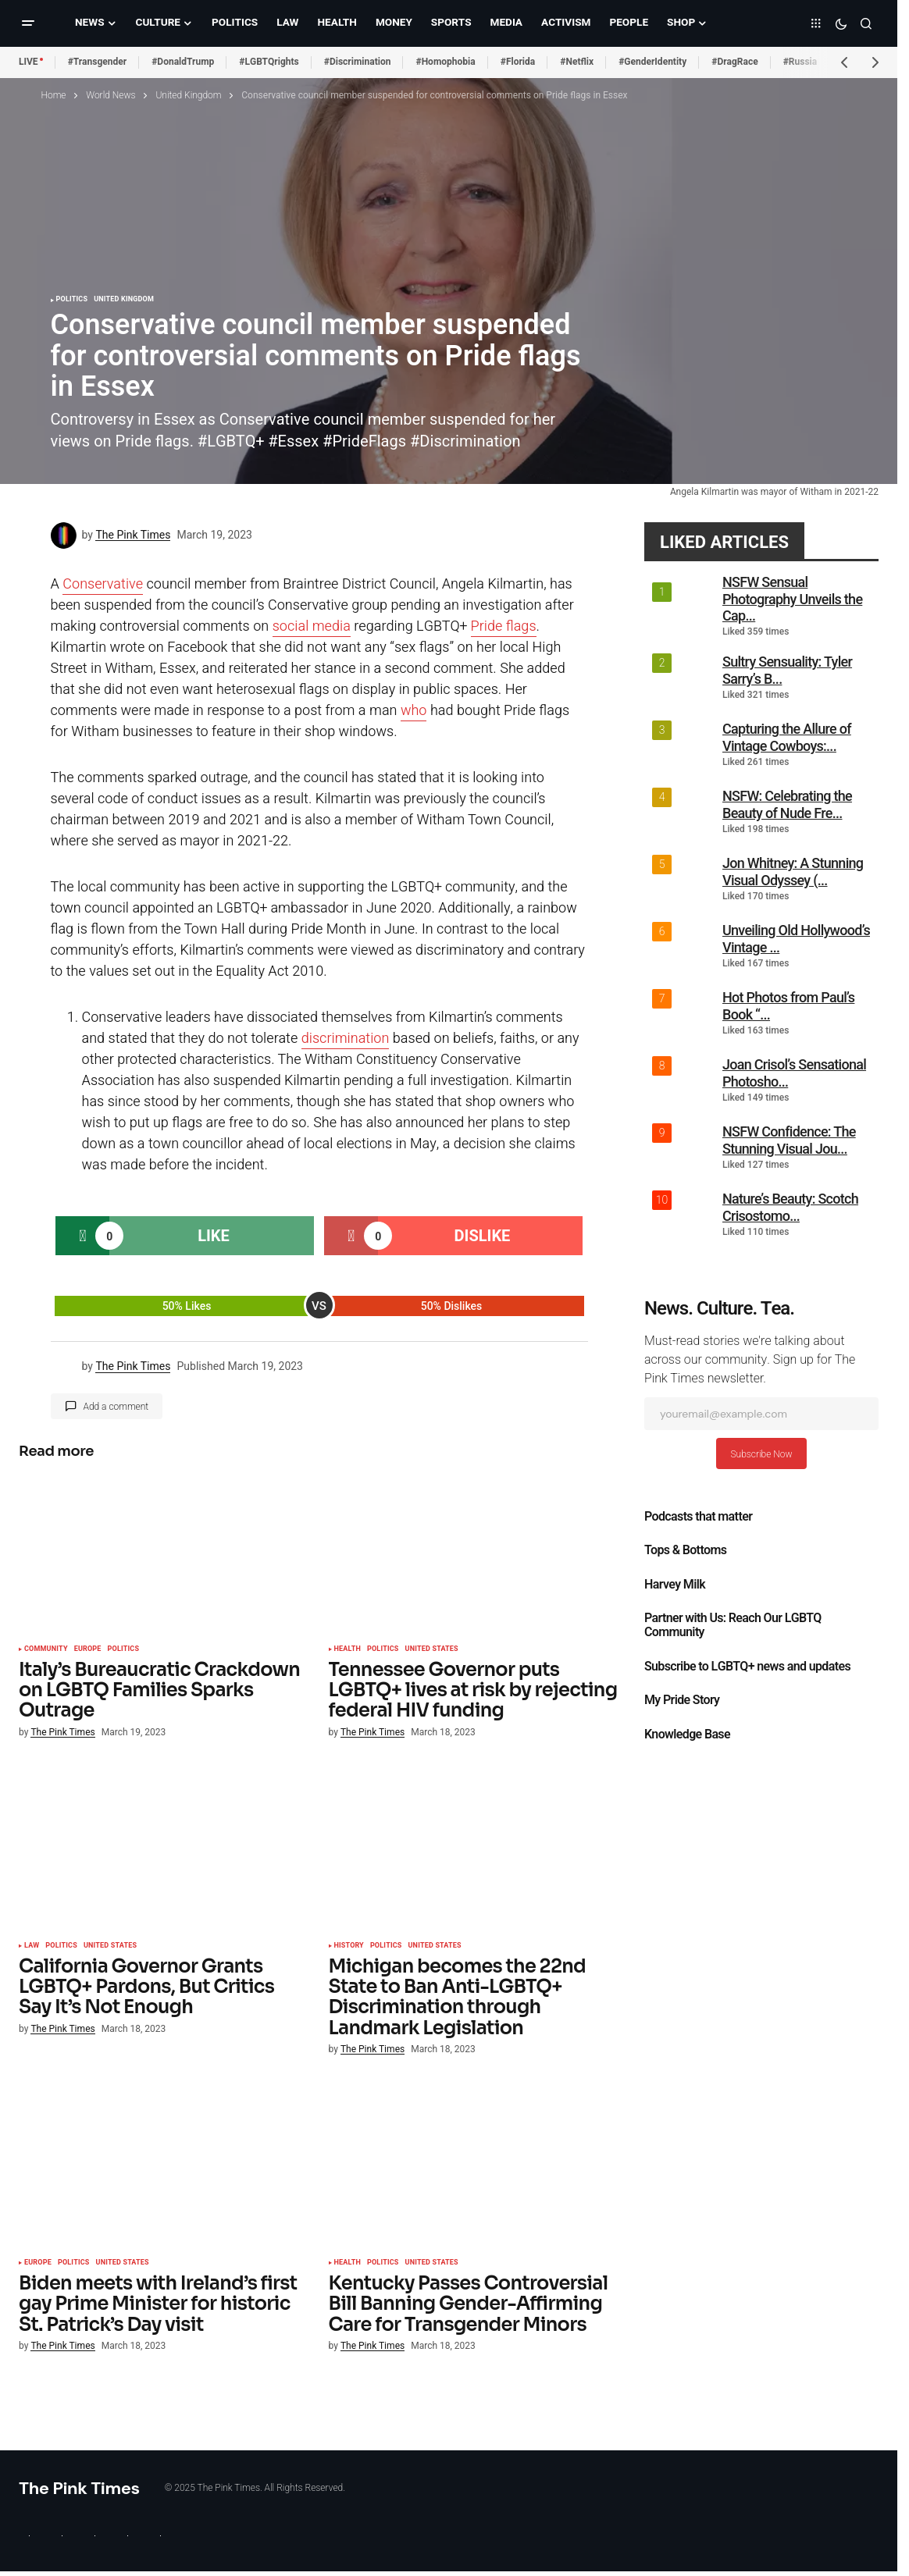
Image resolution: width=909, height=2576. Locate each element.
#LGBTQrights (268, 62)
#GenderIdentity (652, 62)
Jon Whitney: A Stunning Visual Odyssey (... (792, 871)
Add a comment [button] (116, 1407)
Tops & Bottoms (685, 1550)
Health (347, 1649)
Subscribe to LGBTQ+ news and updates (747, 1666)
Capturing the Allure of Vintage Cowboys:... (786, 737)
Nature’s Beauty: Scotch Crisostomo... (790, 1207)
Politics (72, 300)
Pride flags (503, 626)
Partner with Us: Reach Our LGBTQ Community (733, 1625)
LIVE (28, 62)
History (349, 1946)
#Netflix (577, 62)
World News (110, 95)
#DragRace (734, 62)
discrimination (345, 1038)
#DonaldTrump (183, 62)
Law (31, 1946)
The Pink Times (79, 2488)
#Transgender (97, 62)
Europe (88, 1649)
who (414, 710)
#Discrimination (357, 62)
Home (53, 95)
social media (312, 626)
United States (431, 1649)
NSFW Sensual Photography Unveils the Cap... (792, 599)
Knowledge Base (687, 1734)
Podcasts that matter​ (698, 1516)
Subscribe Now (761, 1454)
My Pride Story (681, 1700)
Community (46, 1649)
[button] (28, 23)
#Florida (518, 62)
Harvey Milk (674, 1584)
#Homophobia (445, 62)
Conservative (102, 584)
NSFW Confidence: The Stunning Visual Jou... (789, 1140)
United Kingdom (188, 95)
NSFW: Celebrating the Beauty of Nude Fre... (787, 804)
